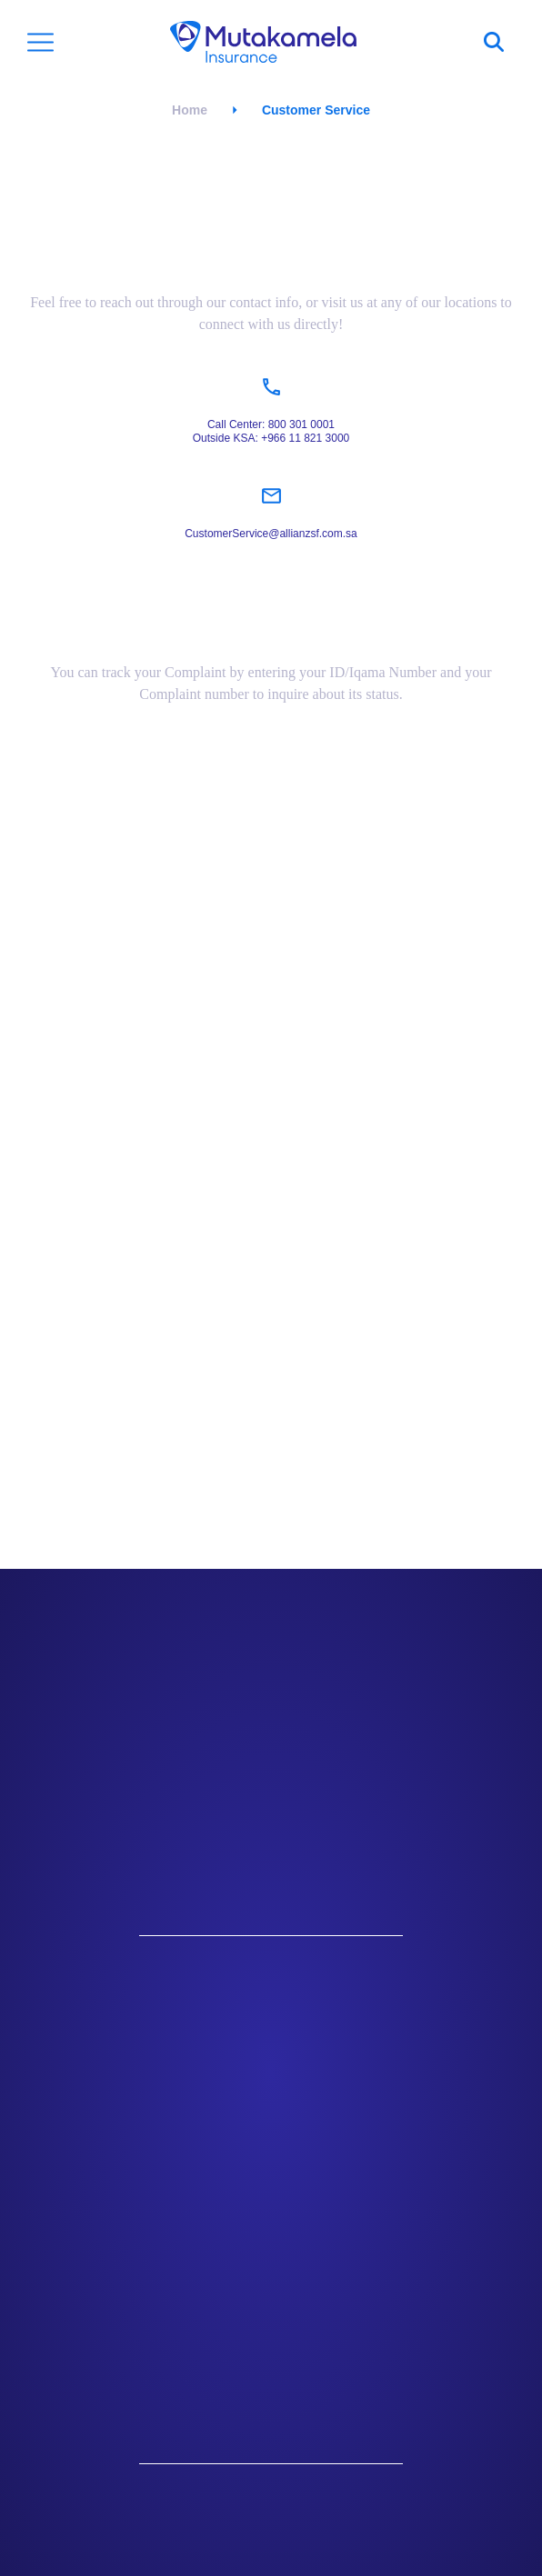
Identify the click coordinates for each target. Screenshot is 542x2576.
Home (189, 110)
